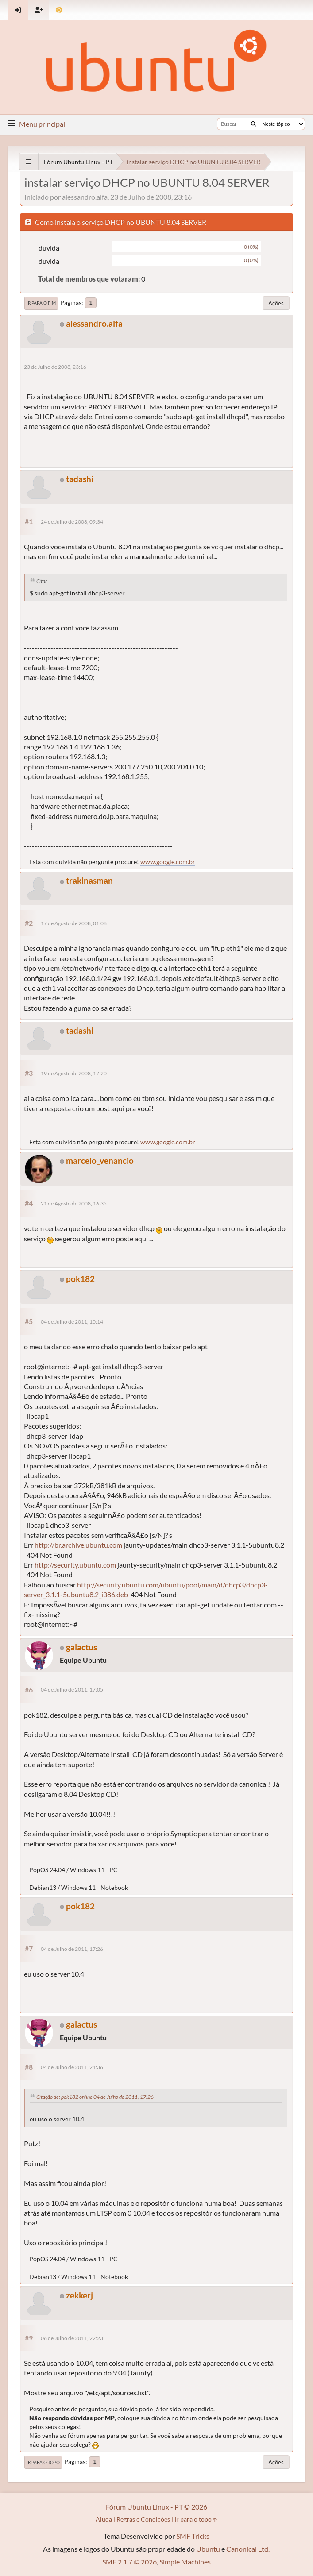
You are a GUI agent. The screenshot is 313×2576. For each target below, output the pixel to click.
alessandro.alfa (94, 323)
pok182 (80, 1279)
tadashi (79, 479)
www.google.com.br (167, 861)
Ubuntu (208, 2549)
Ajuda (104, 2519)
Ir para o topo (43, 2462)
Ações (276, 303)
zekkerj (79, 2295)
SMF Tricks (192, 2536)
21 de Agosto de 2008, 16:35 (74, 1203)
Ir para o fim (41, 302)
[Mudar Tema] (59, 10)
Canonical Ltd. (248, 2549)
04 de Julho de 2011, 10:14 (72, 1322)
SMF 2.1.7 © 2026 (129, 2561)
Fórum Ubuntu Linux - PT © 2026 (156, 2507)
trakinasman (89, 880)
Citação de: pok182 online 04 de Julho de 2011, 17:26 (95, 2096)
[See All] (28, 162)
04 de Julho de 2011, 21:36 (72, 2067)
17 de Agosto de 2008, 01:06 (74, 923)
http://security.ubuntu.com (75, 1564)
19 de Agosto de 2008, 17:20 (74, 1073)
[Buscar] (253, 124)
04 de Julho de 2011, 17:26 (72, 1949)
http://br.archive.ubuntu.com (78, 1545)
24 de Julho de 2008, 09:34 (72, 522)
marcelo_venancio (100, 1160)
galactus (81, 1647)
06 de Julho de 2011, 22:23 (72, 2338)
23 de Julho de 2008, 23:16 (55, 367)
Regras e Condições (143, 2519)
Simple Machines (185, 2561)
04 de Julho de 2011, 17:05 (72, 1689)
